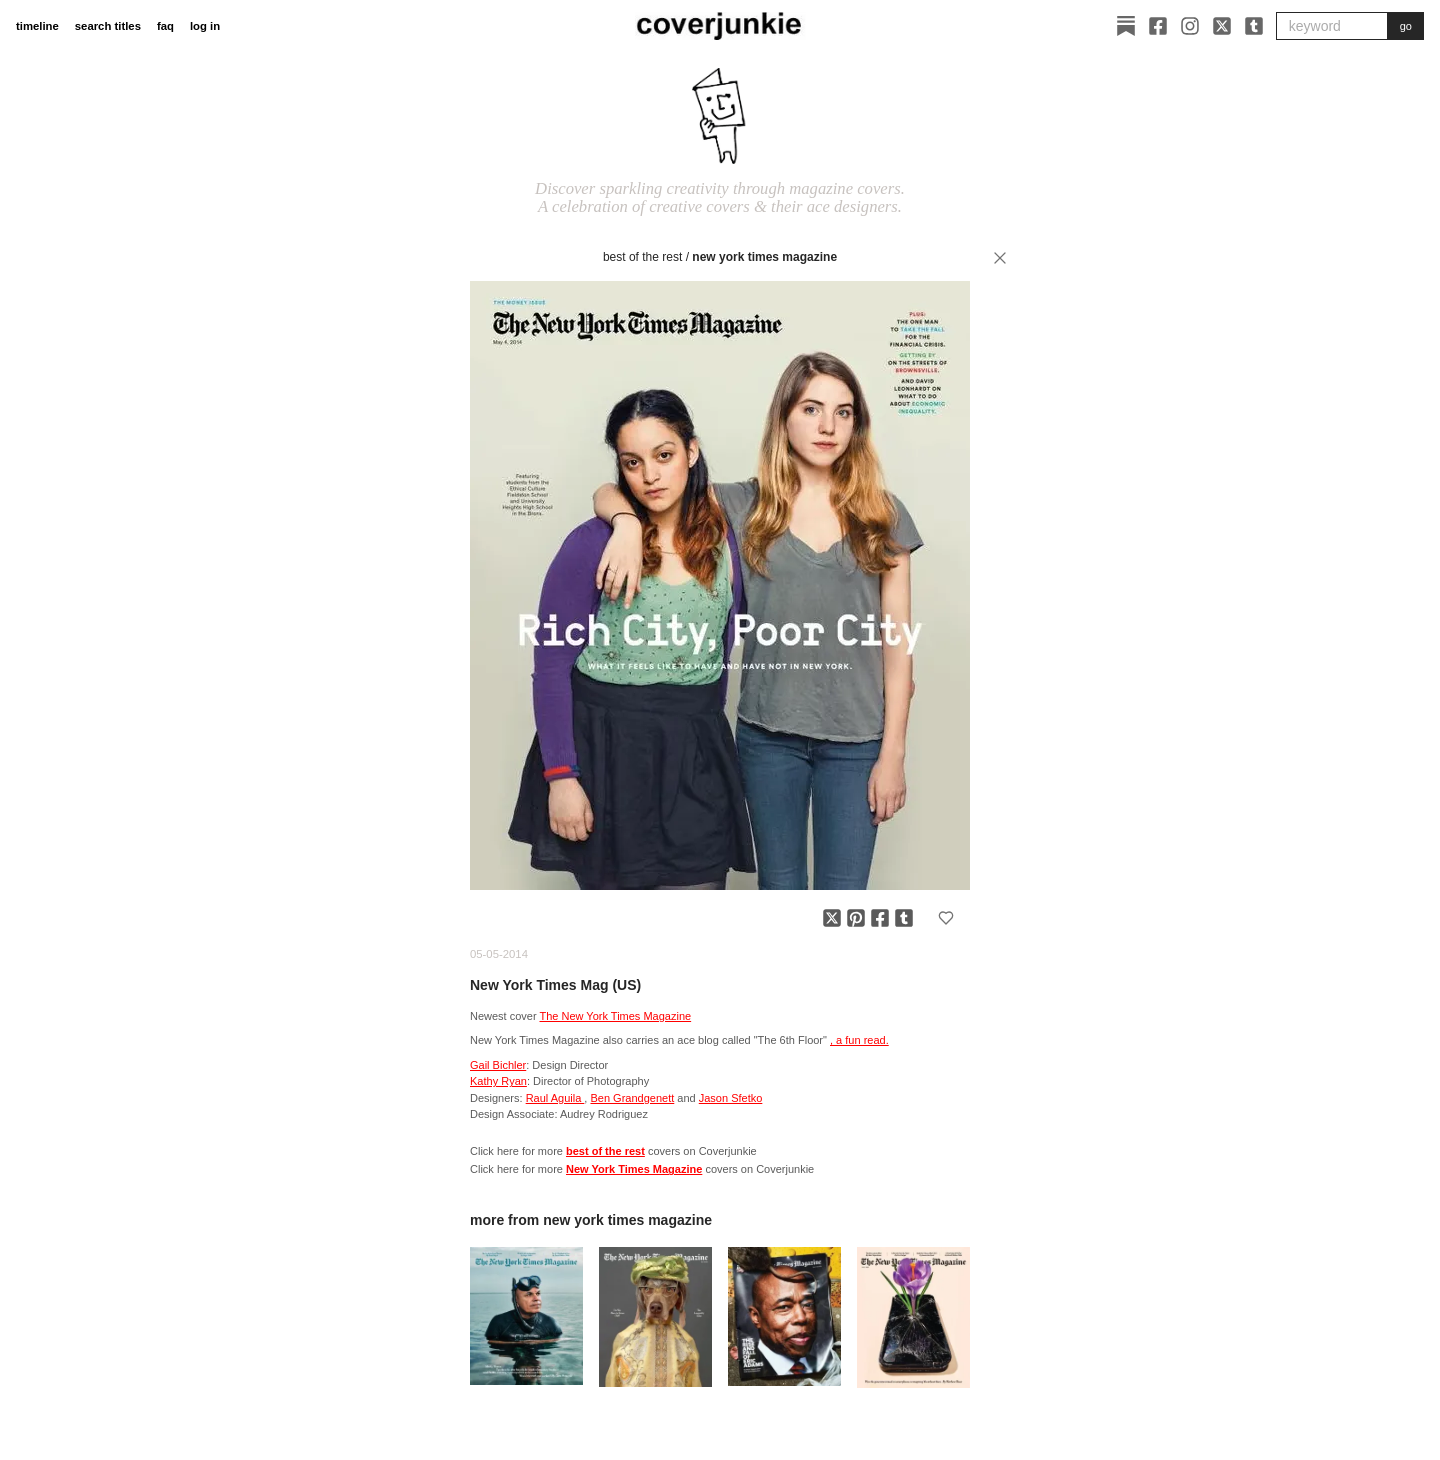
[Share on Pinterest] (856, 918)
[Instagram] (1190, 26)
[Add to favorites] (946, 918)
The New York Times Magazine (616, 1016)
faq (165, 26)
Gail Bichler (498, 1065)
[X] (1222, 26)
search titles (108, 26)
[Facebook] (1158, 26)
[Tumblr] (1254, 26)
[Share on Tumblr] (904, 918)
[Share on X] (832, 918)
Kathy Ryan (498, 1081)
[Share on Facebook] (880, 918)
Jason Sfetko (731, 1098)
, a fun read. (859, 1040)
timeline (37, 26)
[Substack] (1126, 26)
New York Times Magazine (764, 257)
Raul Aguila (555, 1098)
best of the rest (642, 257)
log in (205, 26)
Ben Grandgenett (632, 1098)
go (1406, 26)
